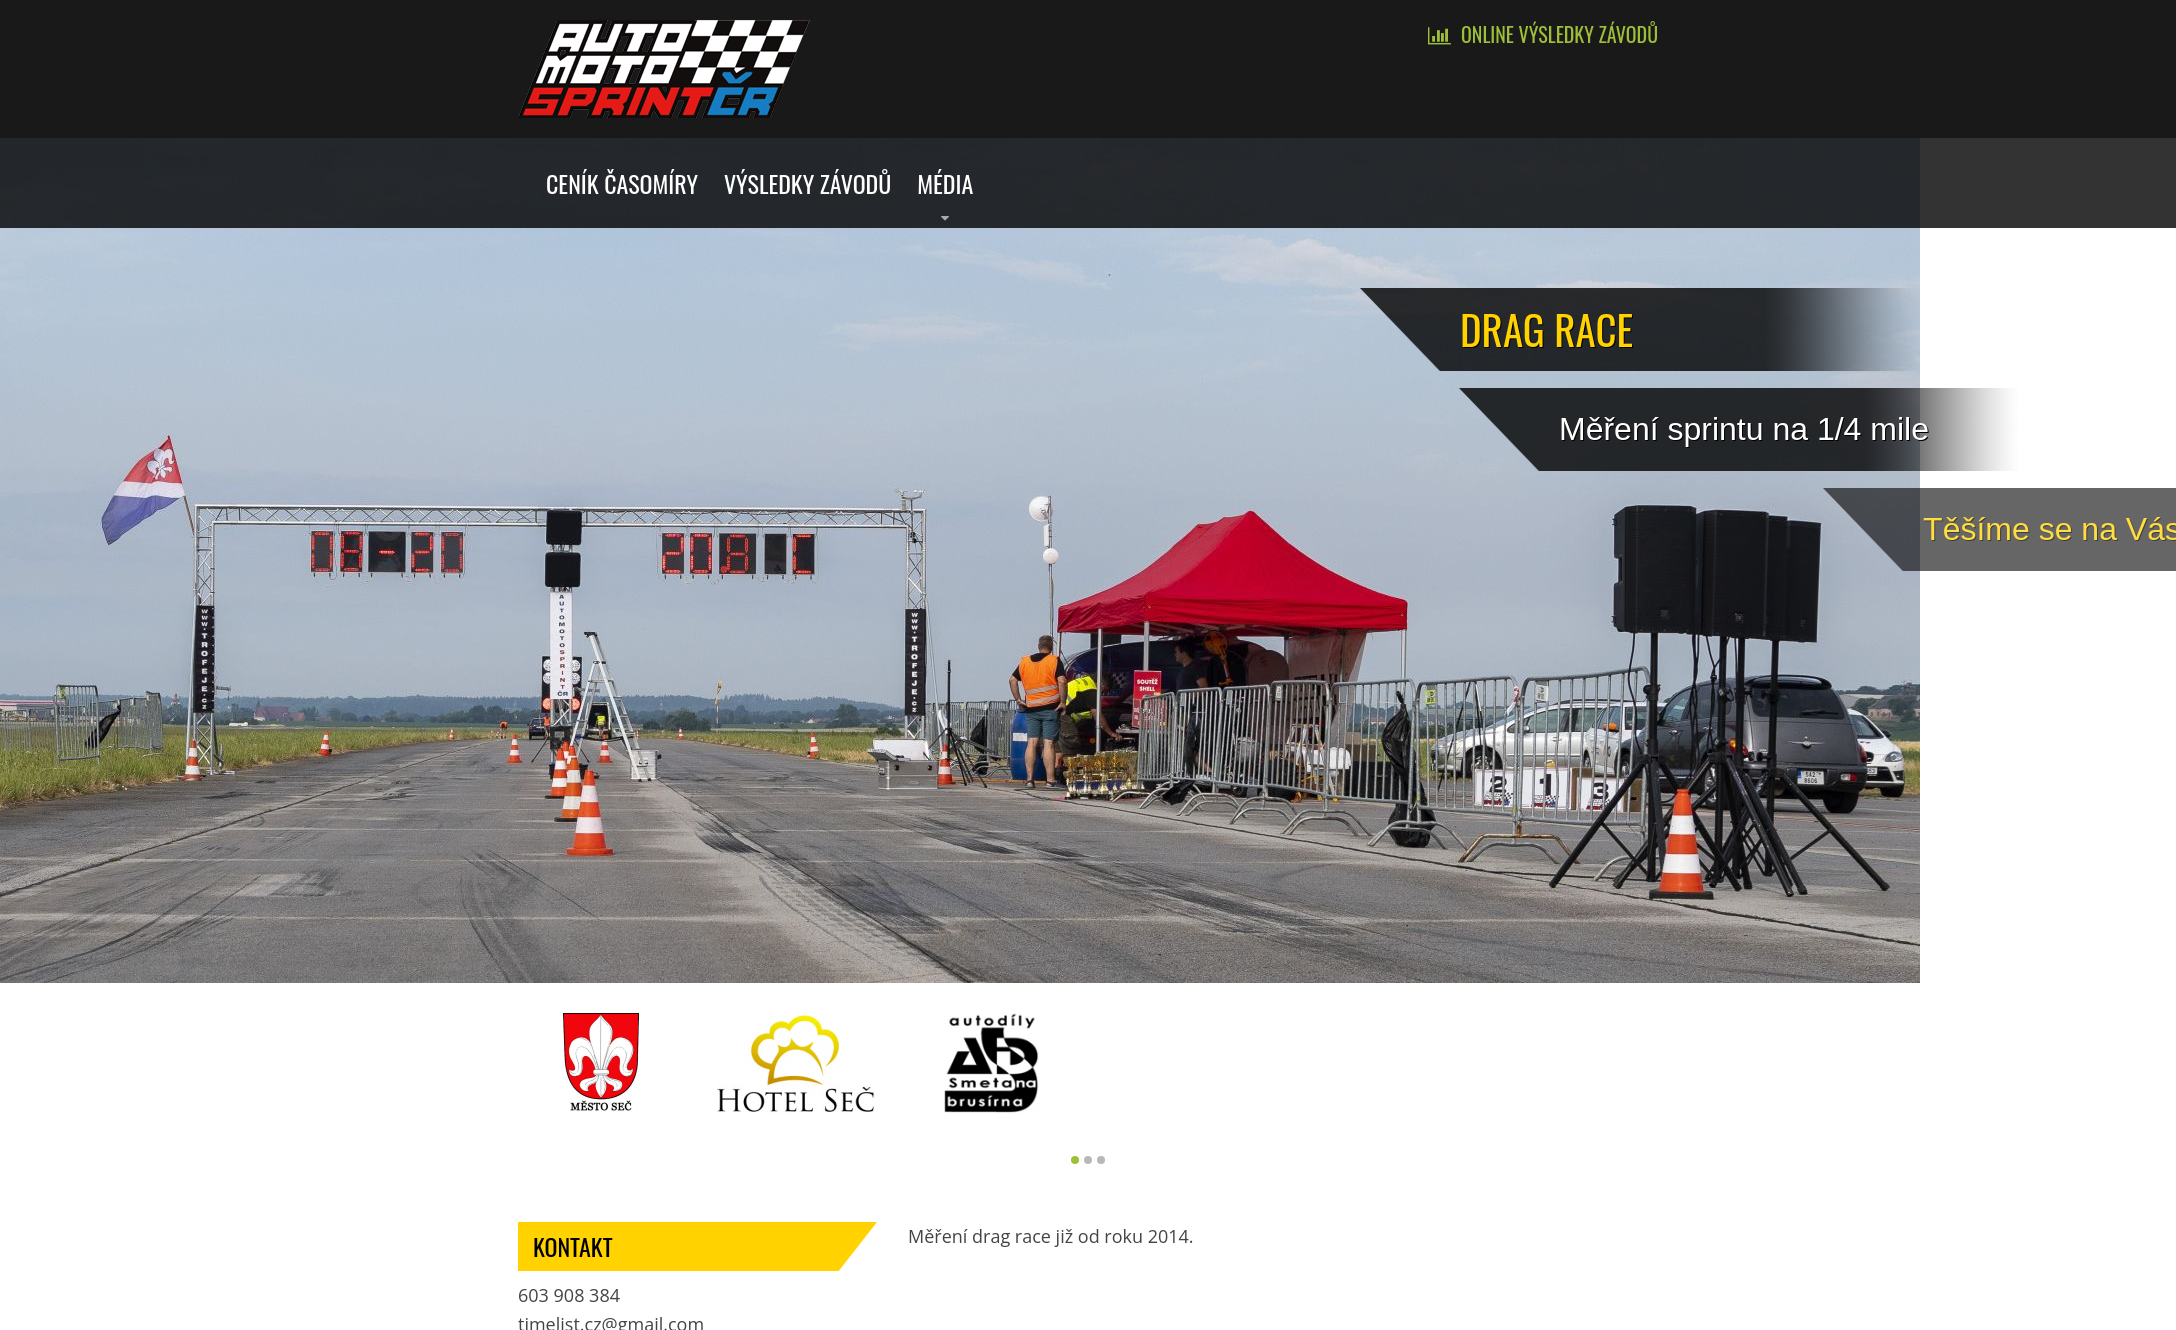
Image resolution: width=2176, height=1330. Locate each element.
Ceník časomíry (622, 183)
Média (945, 183)
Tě (2027, 529)
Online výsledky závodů (1559, 34)
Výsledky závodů (807, 183)
